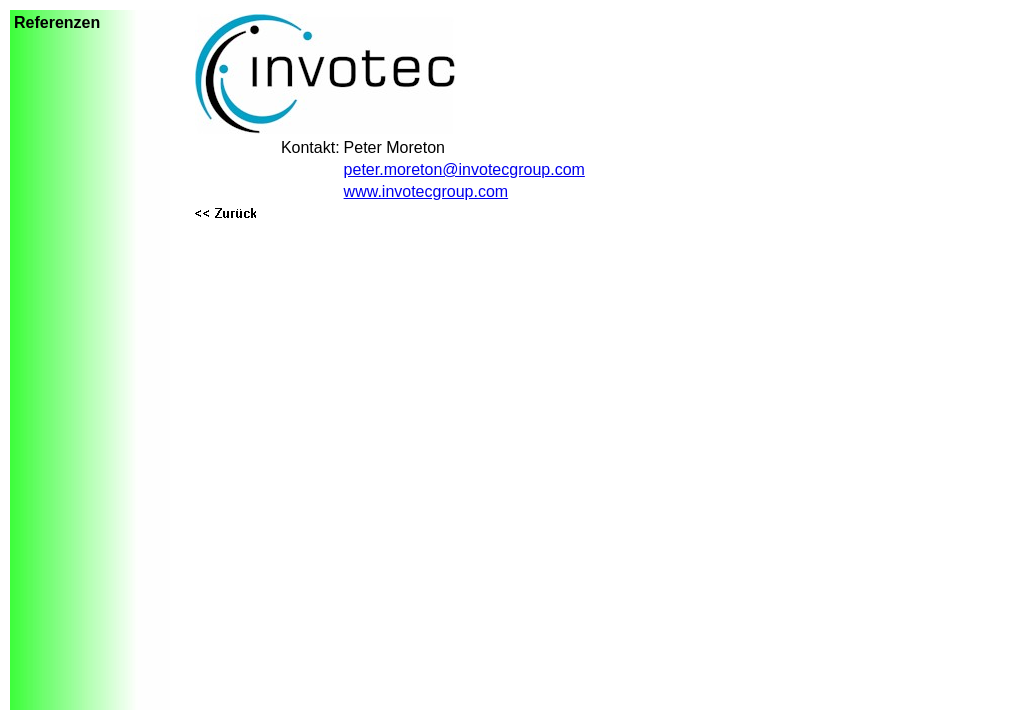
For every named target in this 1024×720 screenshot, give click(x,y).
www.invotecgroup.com (426, 191)
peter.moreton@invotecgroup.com (464, 169)
